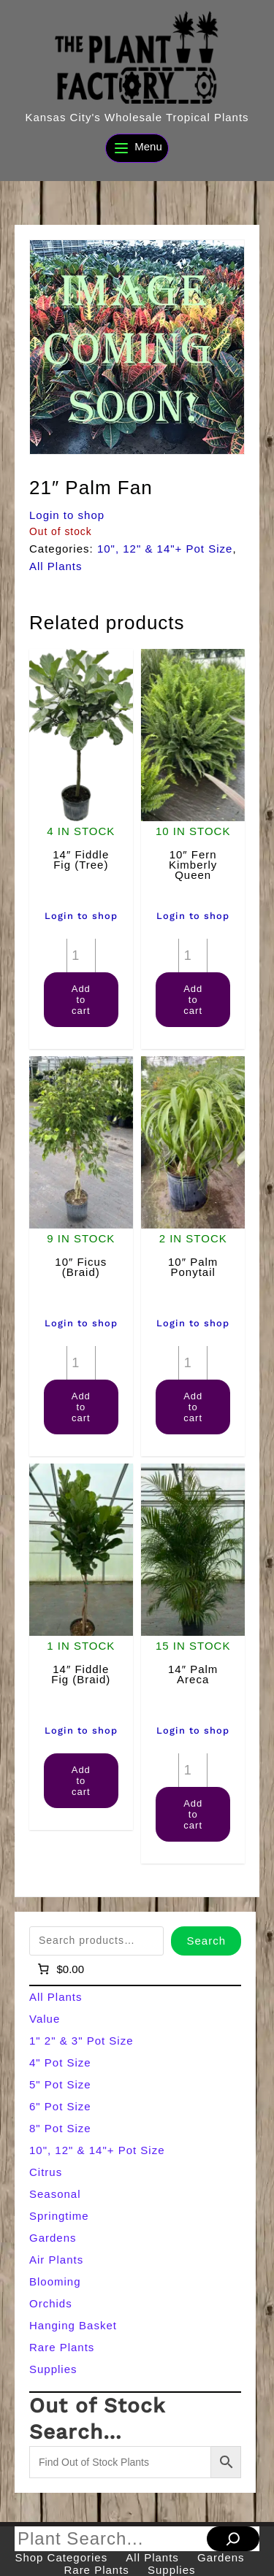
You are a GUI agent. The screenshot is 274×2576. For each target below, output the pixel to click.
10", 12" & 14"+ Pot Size (165, 548)
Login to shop (66, 515)
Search (206, 1940)
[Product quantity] (81, 955)
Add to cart (81, 999)
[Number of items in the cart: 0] (59, 1969)
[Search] (233, 2538)
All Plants (56, 566)
